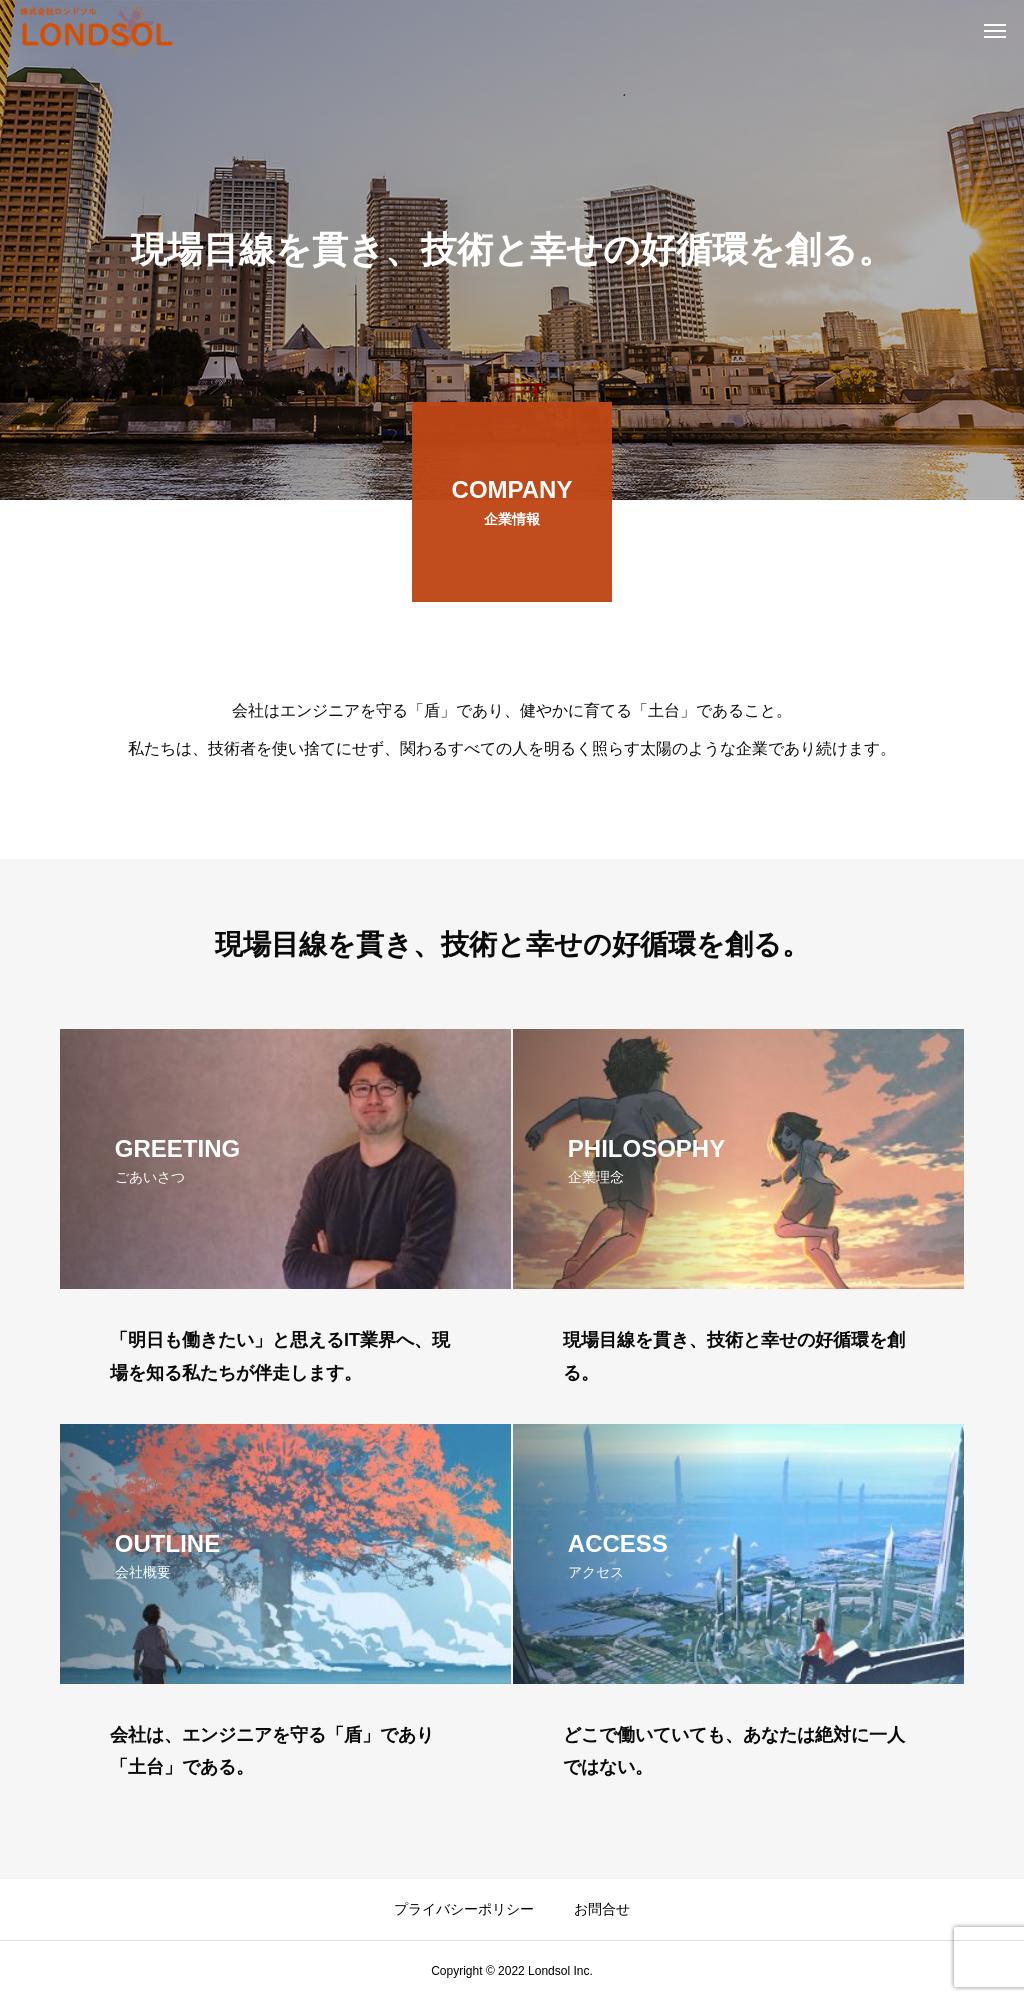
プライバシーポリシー (464, 1909)
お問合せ (602, 1909)
